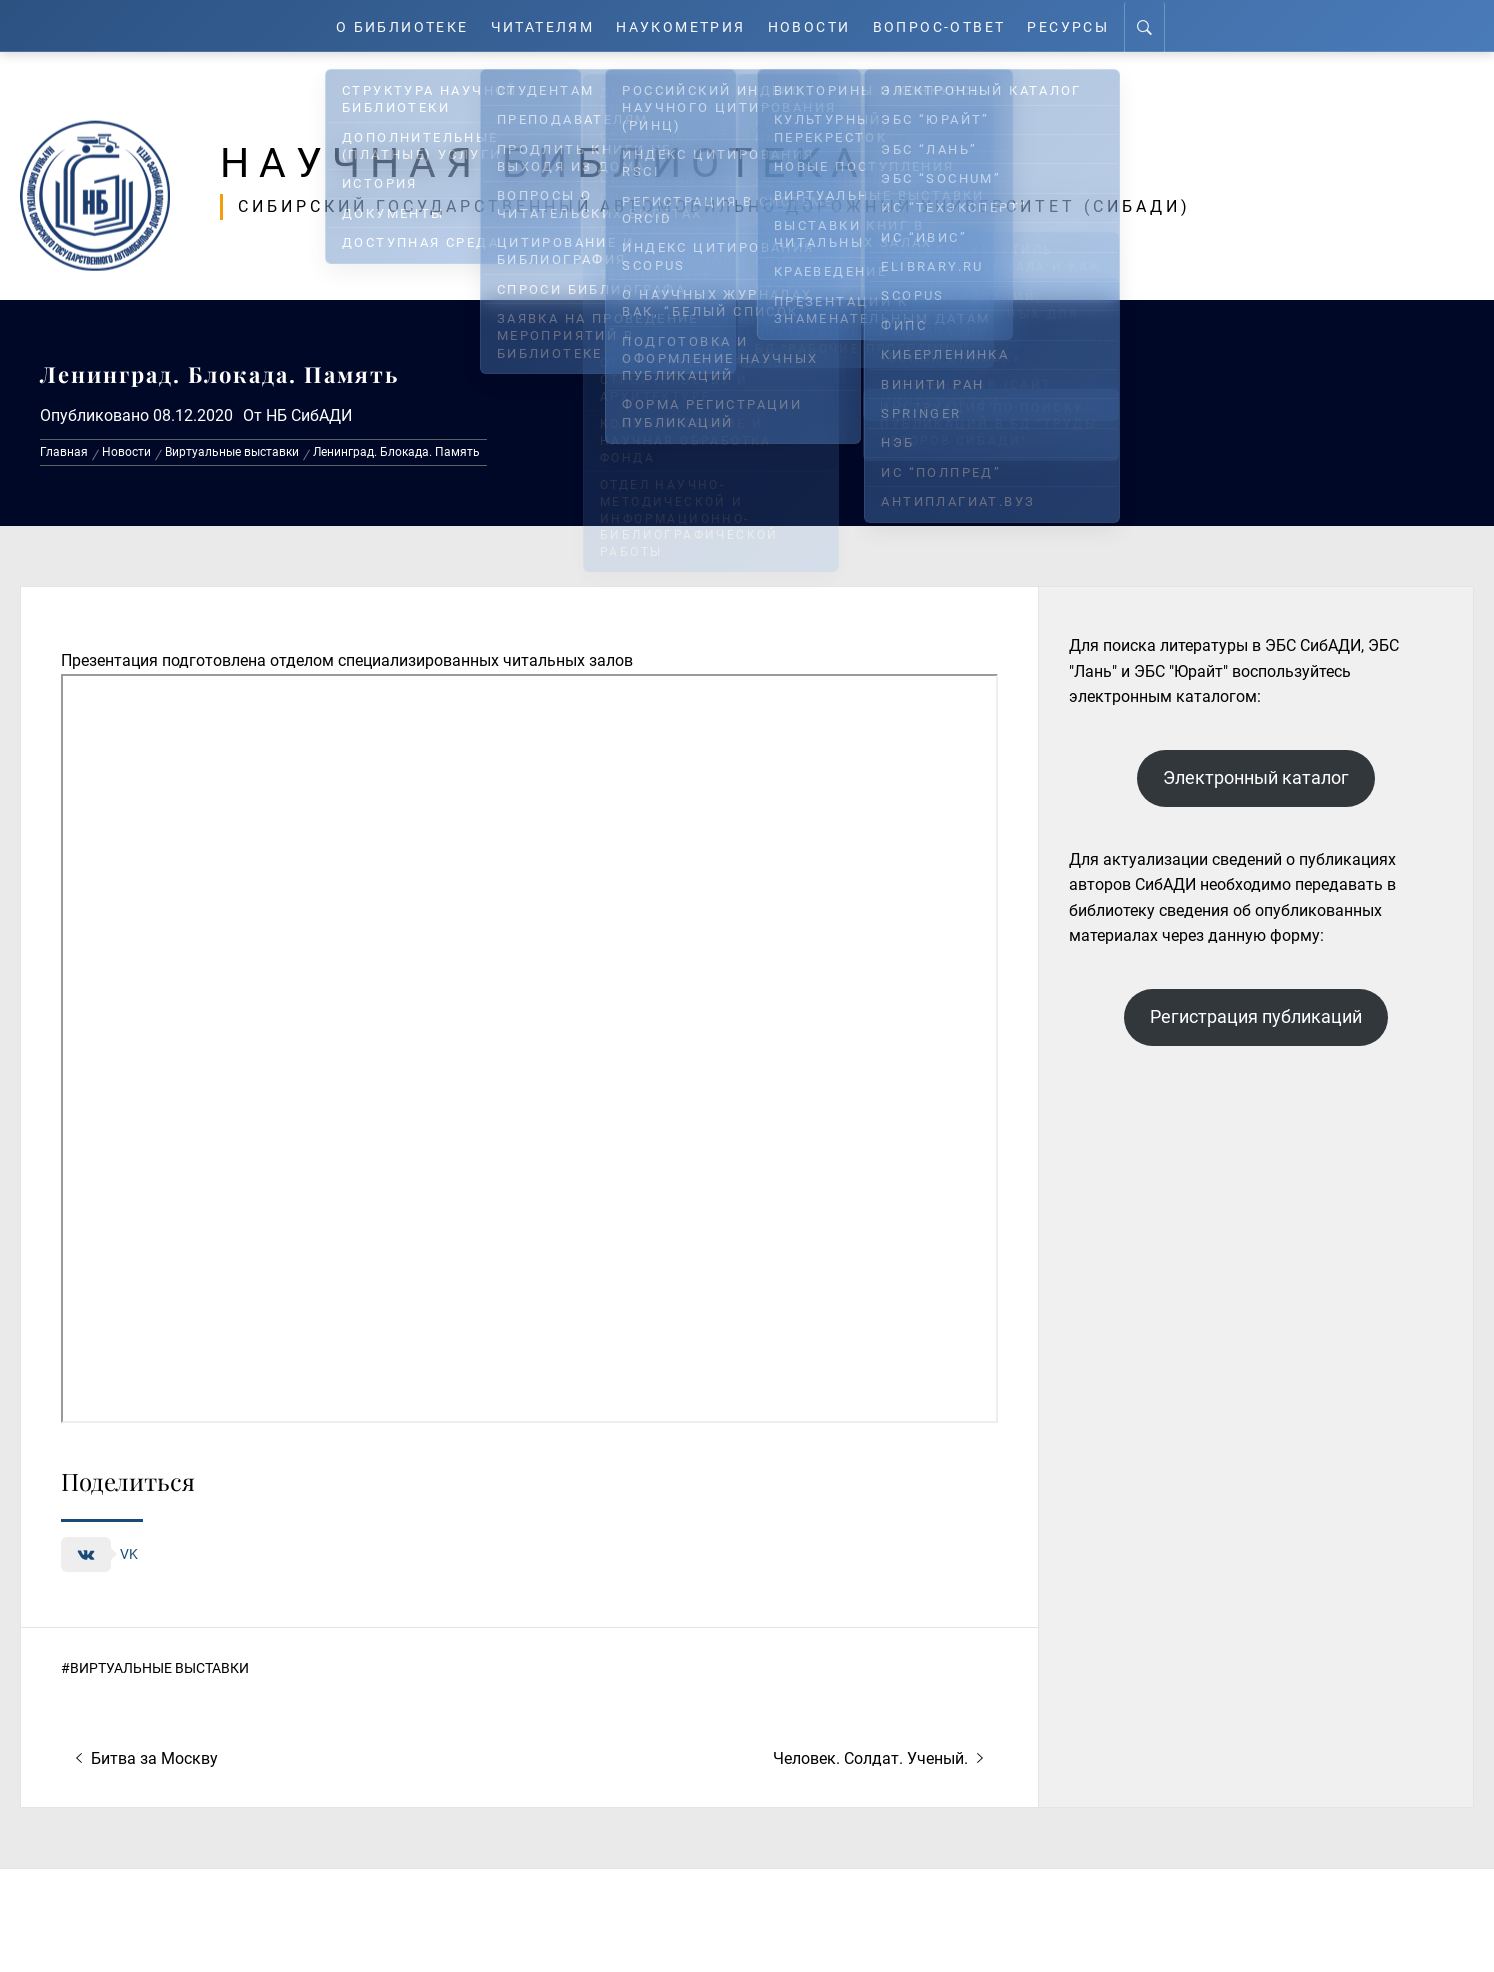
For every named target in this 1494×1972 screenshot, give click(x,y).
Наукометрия (683, 25)
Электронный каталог (1256, 777)
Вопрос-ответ (949, 25)
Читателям (538, 25)
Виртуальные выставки (159, 1668)
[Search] (1160, 26)
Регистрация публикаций (1256, 1016)
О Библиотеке (391, 25)
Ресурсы (1082, 25)
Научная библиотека (561, 162)
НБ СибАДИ (309, 415)
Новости (817, 25)
